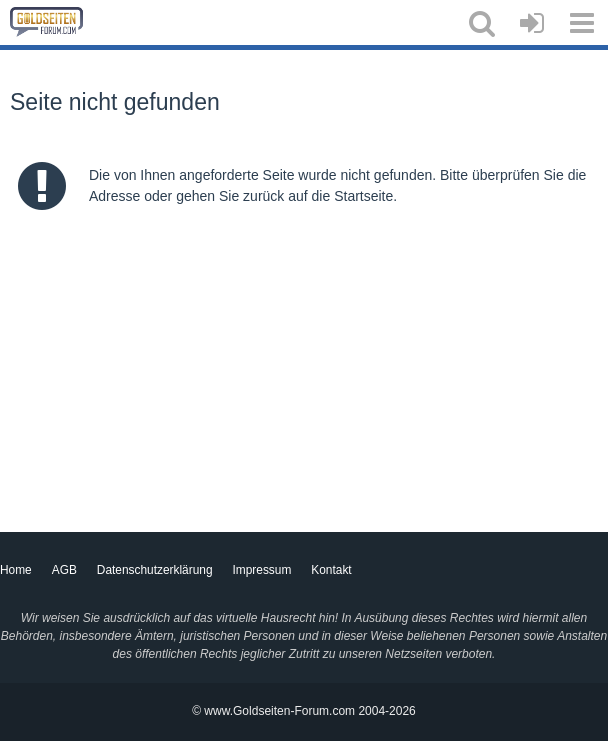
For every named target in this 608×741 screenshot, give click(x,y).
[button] (482, 23)
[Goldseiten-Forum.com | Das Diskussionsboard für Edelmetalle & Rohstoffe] (46, 22)
